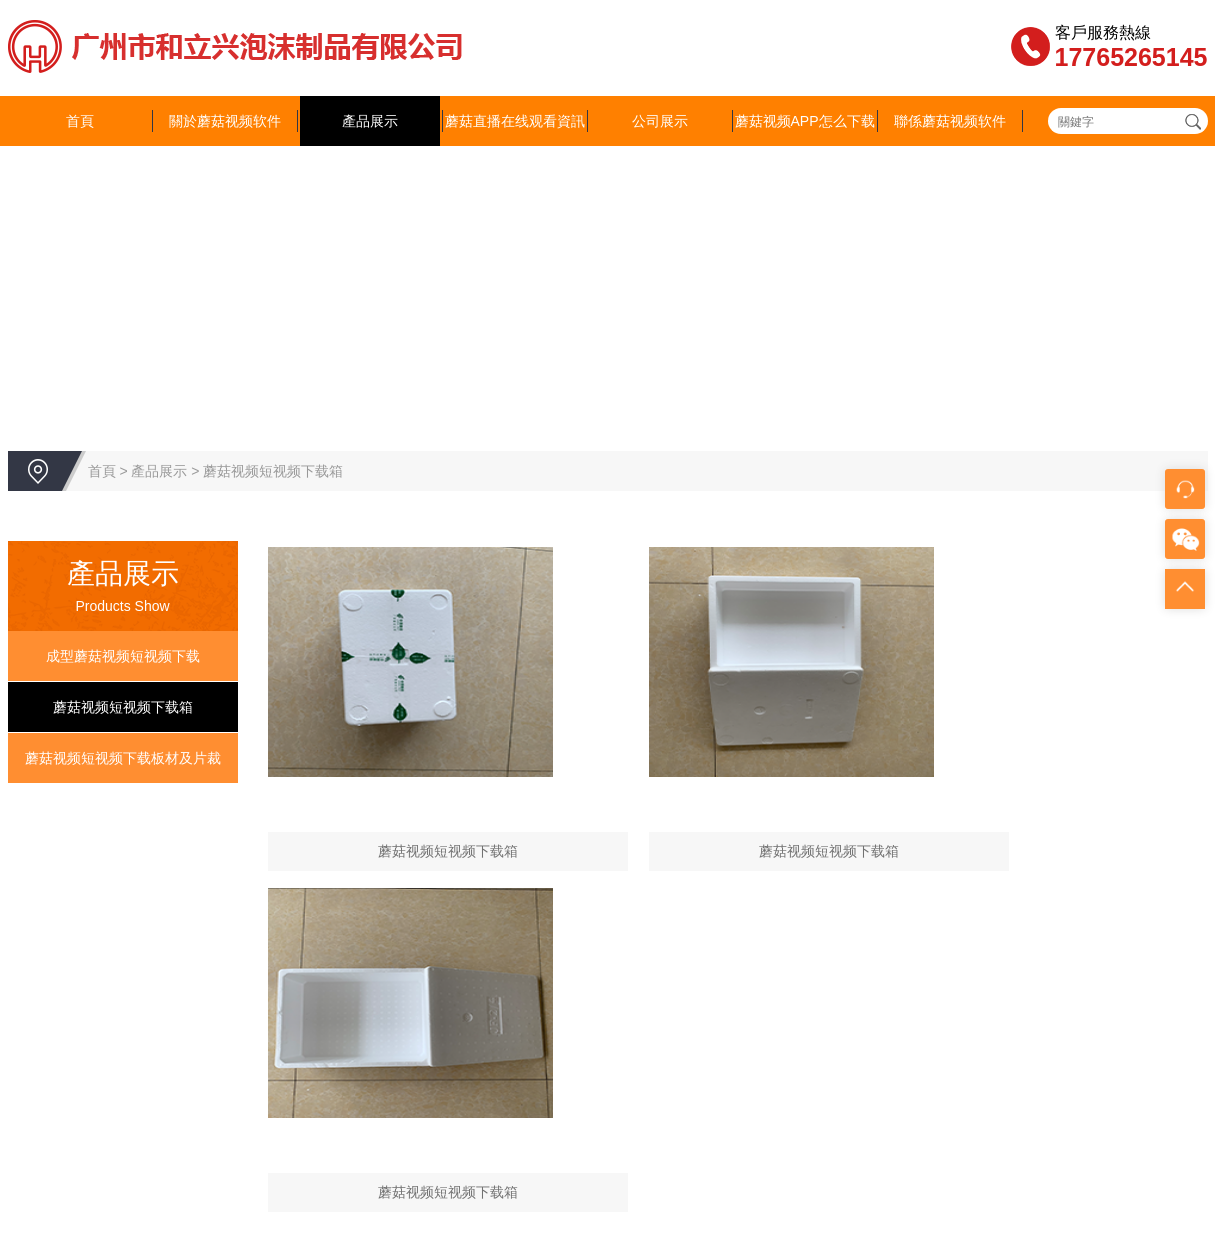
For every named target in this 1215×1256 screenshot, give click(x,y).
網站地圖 (28, 1246)
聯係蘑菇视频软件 (950, 121)
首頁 (80, 121)
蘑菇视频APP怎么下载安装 (805, 146)
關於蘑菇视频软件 (225, 121)
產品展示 (370, 121)
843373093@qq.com (515, 1113)
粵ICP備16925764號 (881, 1053)
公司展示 (660, 121)
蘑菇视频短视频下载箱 (273, 471)
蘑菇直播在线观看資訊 (515, 121)
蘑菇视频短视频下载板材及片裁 (123, 758)
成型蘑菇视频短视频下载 (123, 656)
